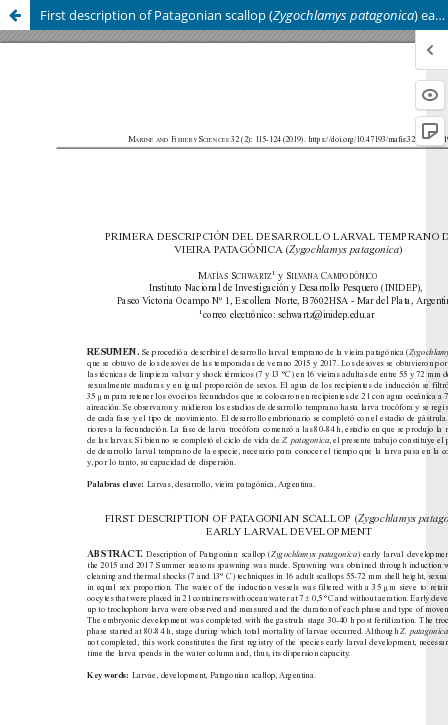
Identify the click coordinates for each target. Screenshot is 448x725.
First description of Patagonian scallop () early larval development (244, 15)
